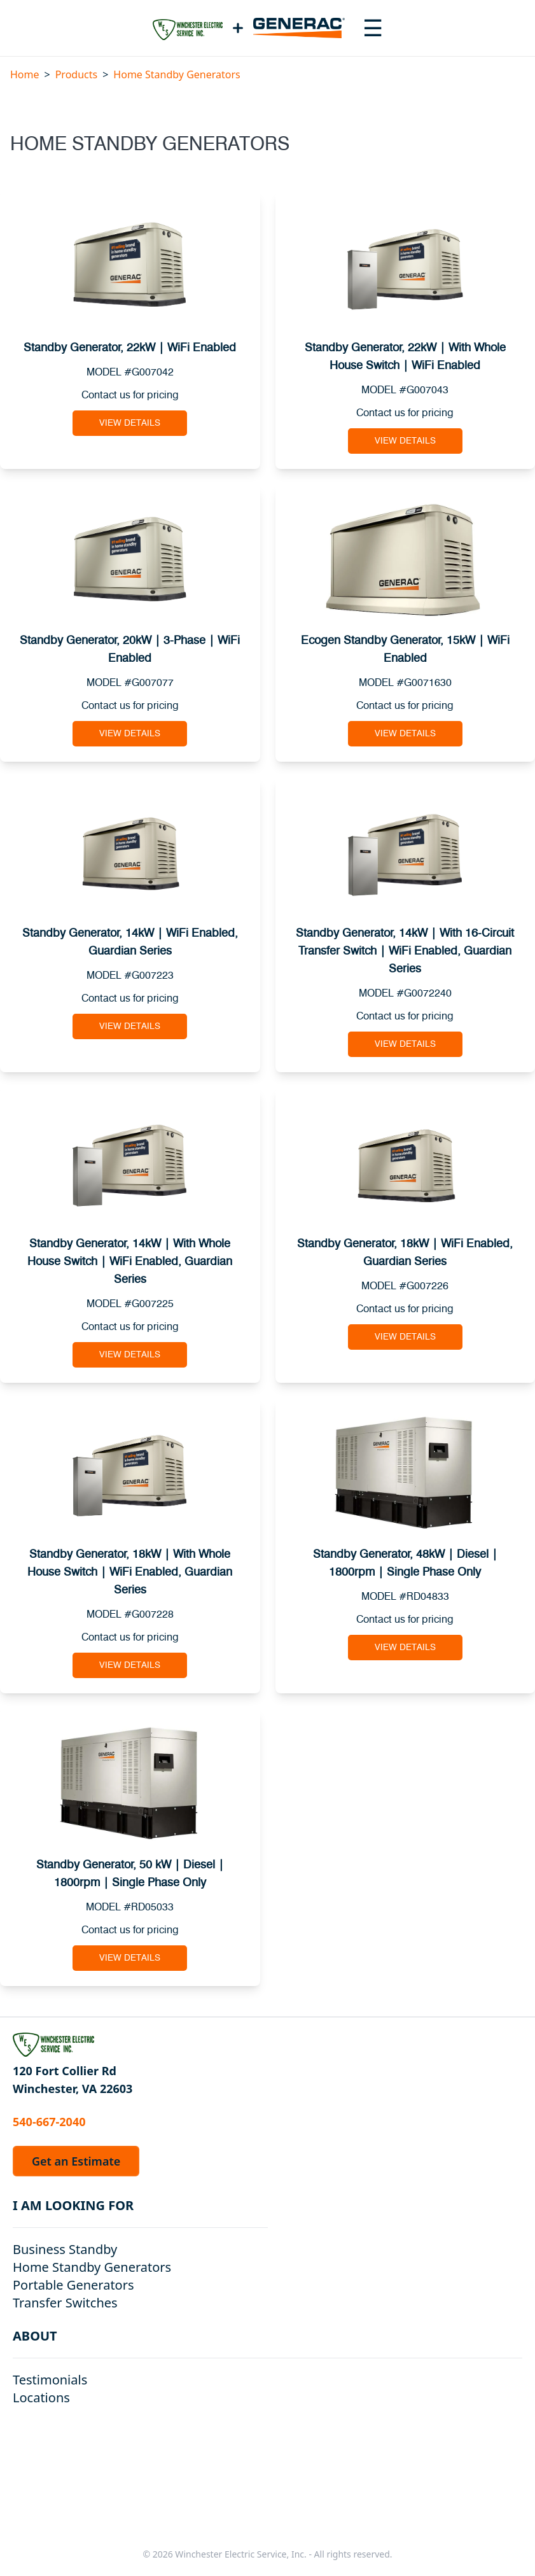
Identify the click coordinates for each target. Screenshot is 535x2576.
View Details (129, 423)
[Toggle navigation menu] (373, 28)
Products (76, 74)
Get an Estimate (76, 2161)
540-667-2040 (49, 2121)
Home (24, 74)
